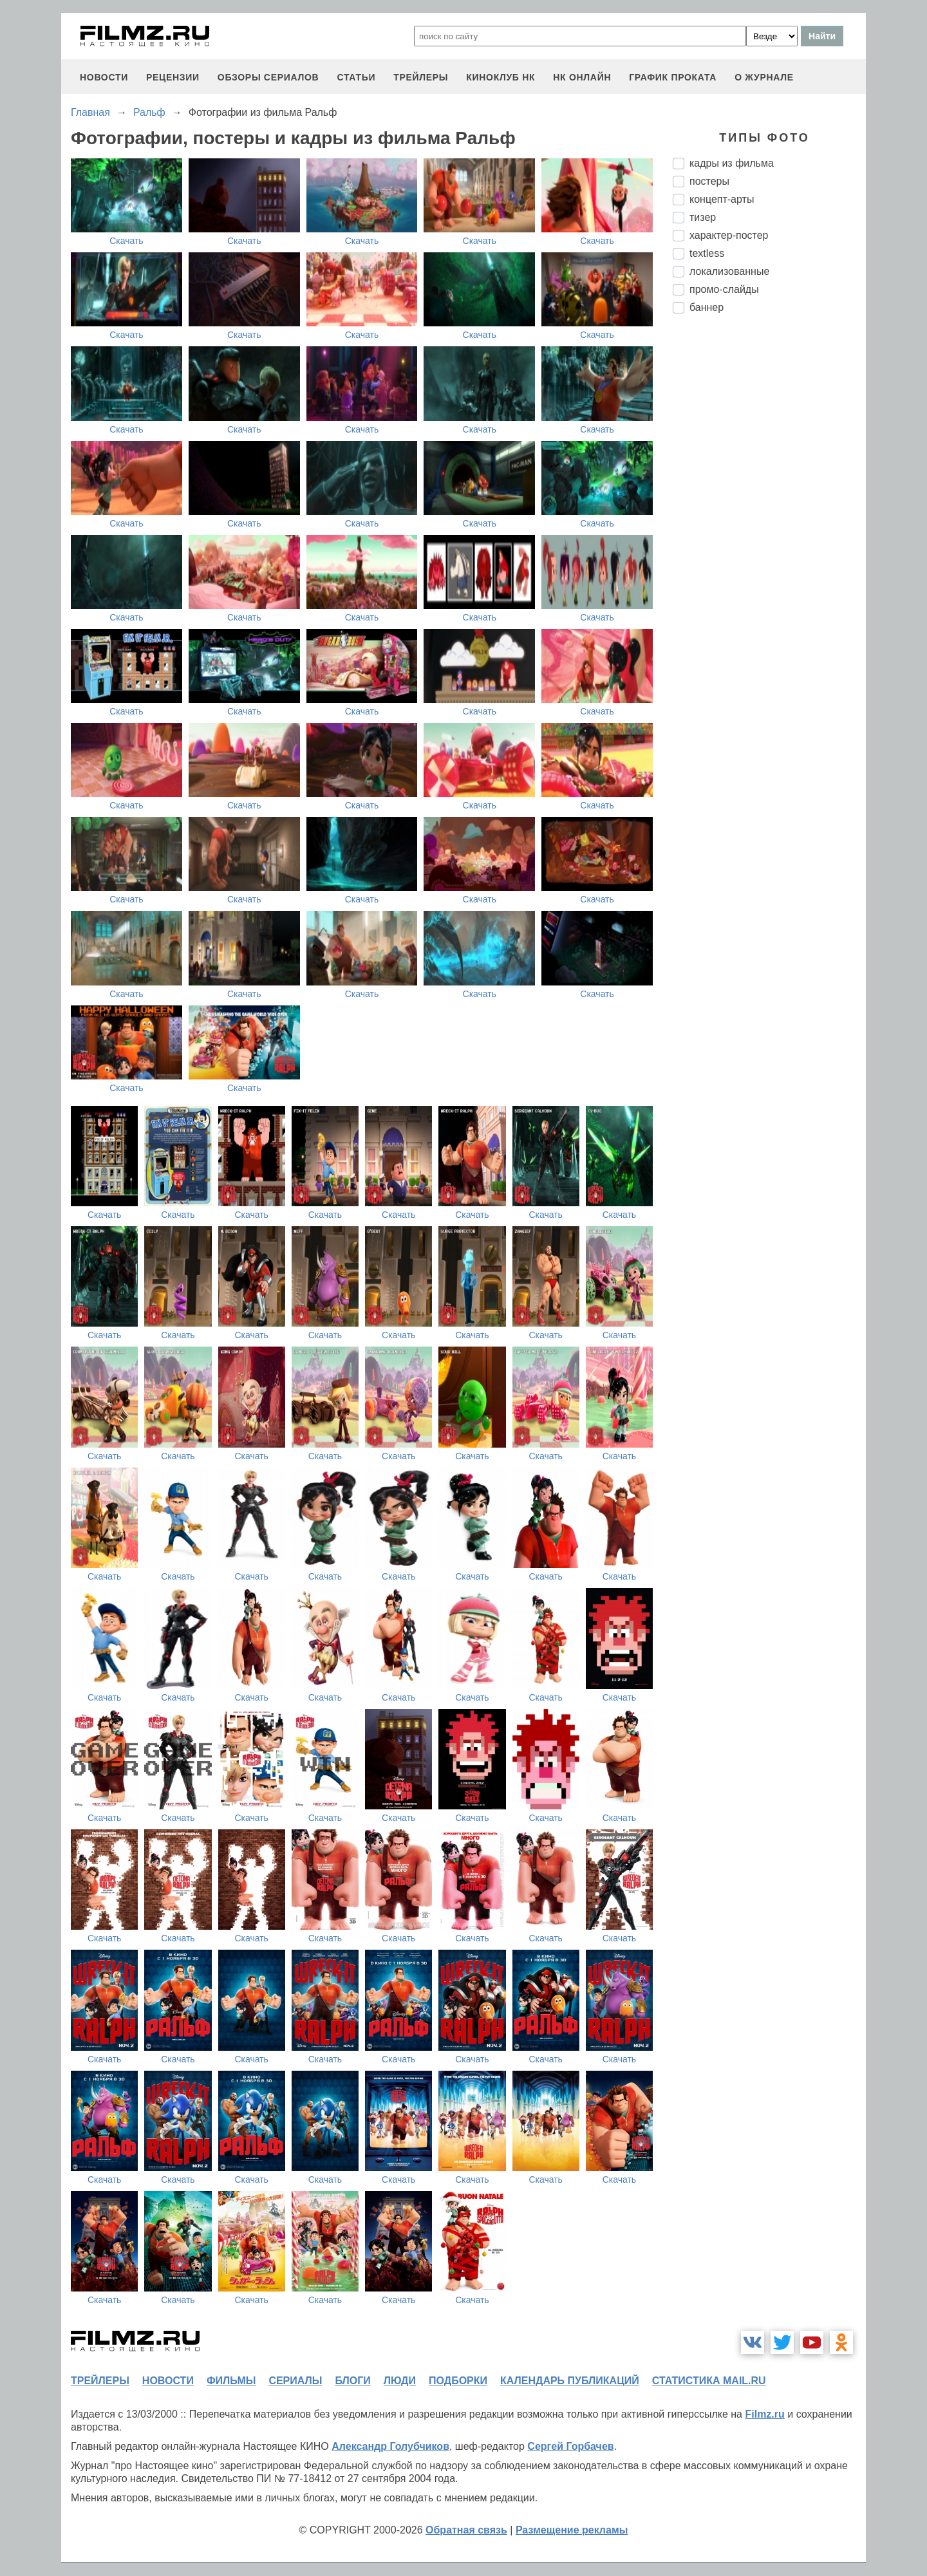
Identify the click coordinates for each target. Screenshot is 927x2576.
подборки (458, 2380)
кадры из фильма (731, 163)
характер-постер (728, 235)
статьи (356, 77)
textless (706, 253)
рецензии (173, 77)
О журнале (764, 77)
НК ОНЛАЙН (582, 77)
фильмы (231, 2380)
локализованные (729, 271)
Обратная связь (466, 2530)
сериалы (295, 2380)
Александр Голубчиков (390, 2446)
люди (400, 2380)
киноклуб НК (500, 77)
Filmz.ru (764, 2414)
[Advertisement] (769, 539)
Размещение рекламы (572, 2530)
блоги (352, 2380)
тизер (702, 217)
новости (104, 77)
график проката (672, 77)
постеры (709, 181)
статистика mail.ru (709, 2380)
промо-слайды (724, 289)
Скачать (126, 241)
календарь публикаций (569, 2380)
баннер (706, 307)
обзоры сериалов (268, 77)
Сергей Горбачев (570, 2446)
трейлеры (420, 77)
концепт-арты (721, 199)
